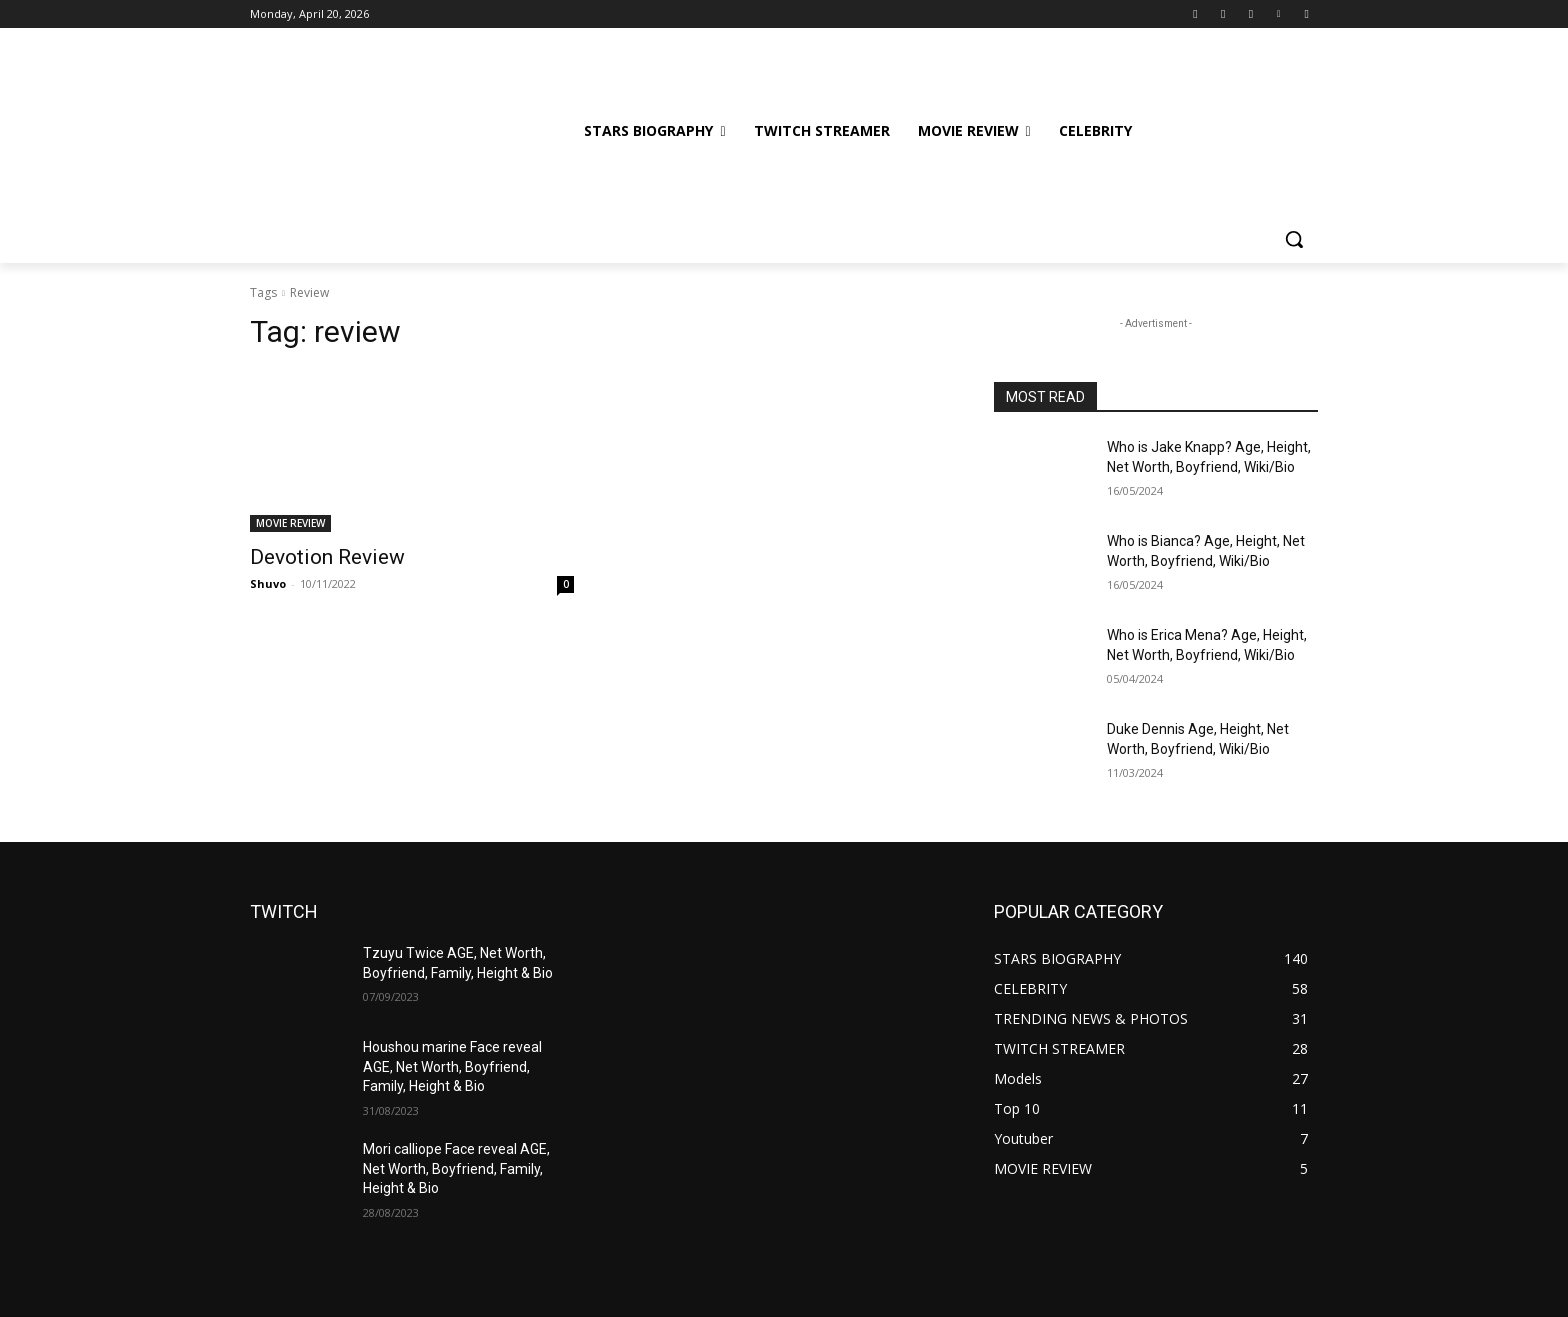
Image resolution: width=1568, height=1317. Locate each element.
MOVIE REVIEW (290, 523)
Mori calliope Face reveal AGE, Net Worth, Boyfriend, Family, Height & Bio (456, 1168)
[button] (1294, 239)
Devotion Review (327, 557)
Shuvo (268, 583)
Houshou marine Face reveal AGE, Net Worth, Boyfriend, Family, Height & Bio (452, 1066)
